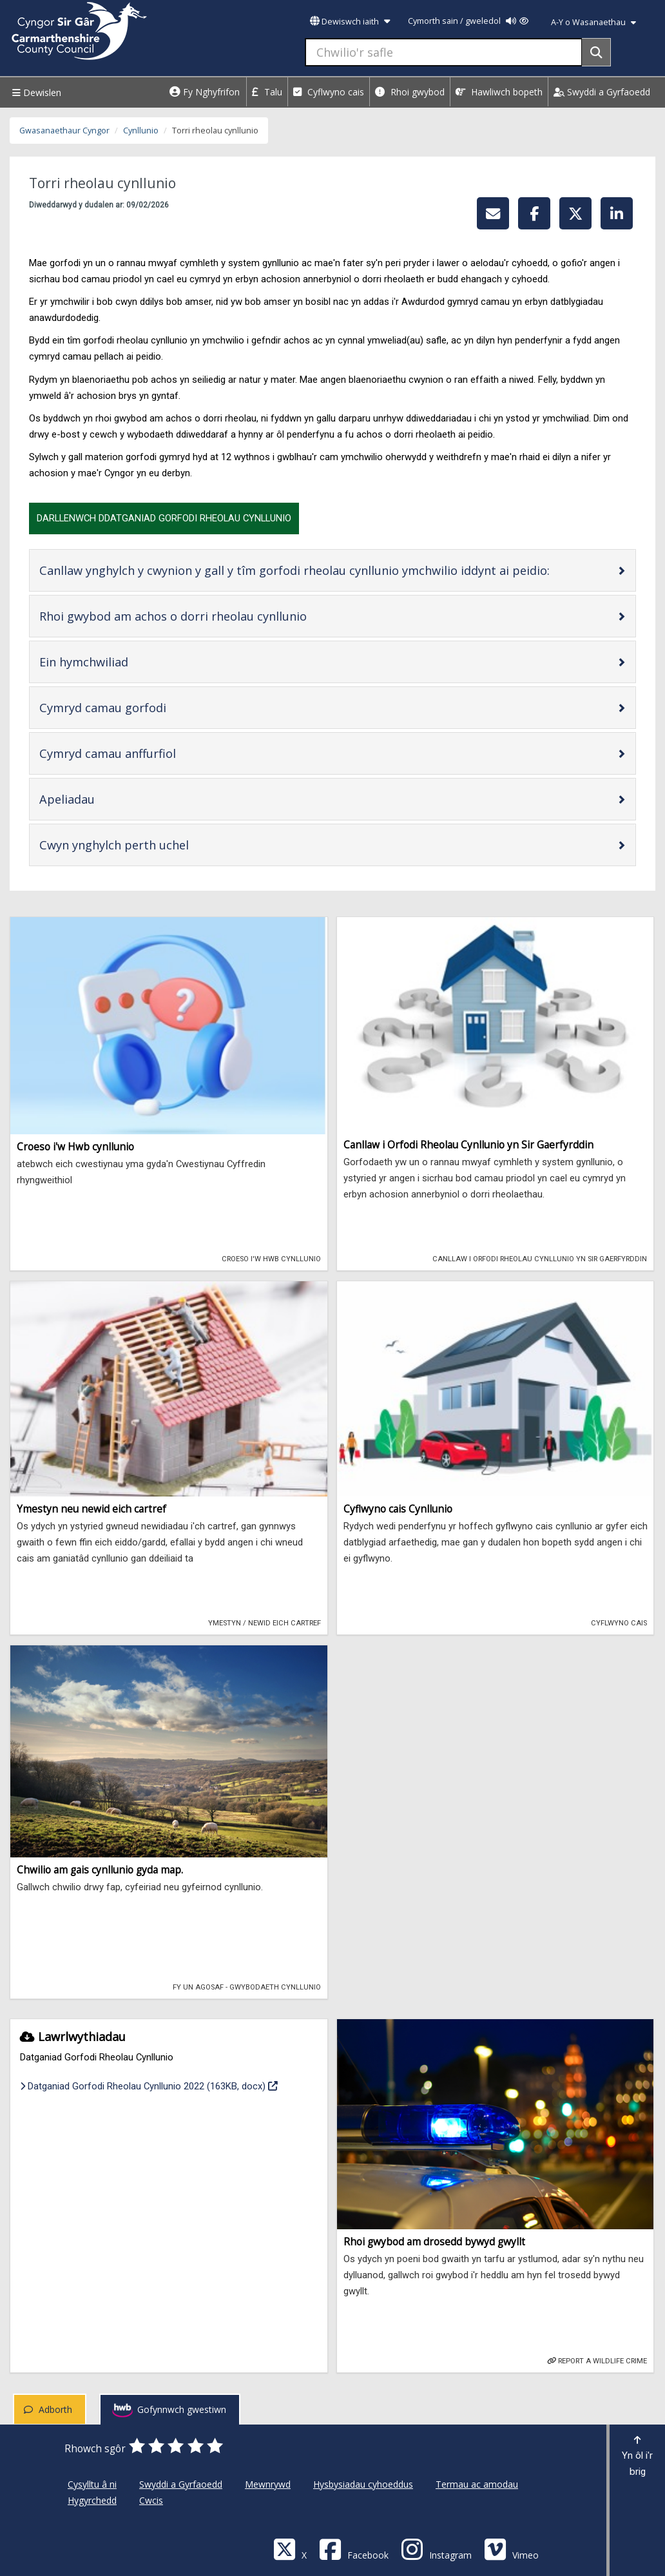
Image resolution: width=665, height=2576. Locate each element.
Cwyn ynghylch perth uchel (155, 845)
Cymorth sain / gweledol (468, 20)
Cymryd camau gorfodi (143, 707)
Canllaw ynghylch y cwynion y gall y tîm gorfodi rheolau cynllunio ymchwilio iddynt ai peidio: (328, 570)
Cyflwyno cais (328, 92)
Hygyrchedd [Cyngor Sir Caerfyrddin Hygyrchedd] (92, 2500)
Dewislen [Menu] (35, 92)
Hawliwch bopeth (499, 92)
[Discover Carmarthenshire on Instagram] (436, 2548)
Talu (267, 92)
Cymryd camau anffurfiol (148, 753)
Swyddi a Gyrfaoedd (602, 92)
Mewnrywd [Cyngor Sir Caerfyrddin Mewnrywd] (268, 2484)
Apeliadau (108, 799)
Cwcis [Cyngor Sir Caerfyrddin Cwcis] (151, 2500)
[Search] (596, 52)
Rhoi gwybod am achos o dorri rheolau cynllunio (214, 616)
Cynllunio (141, 130)
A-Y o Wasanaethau (593, 22)
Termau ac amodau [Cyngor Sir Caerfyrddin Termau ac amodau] (477, 2484)
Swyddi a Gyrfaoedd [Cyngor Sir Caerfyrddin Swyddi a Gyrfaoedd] (180, 2484)
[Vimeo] (511, 2548)
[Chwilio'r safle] (444, 52)
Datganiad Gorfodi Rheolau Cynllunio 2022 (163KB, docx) (149, 2085)
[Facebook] (354, 2548)
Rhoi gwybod (410, 92)
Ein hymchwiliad (124, 662)
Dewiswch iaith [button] (350, 21)
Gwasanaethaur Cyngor (64, 130)
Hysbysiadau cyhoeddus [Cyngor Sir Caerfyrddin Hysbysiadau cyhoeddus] (363, 2484)
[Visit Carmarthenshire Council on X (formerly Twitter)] (290, 2548)
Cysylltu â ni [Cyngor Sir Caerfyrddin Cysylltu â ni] (92, 2484)
